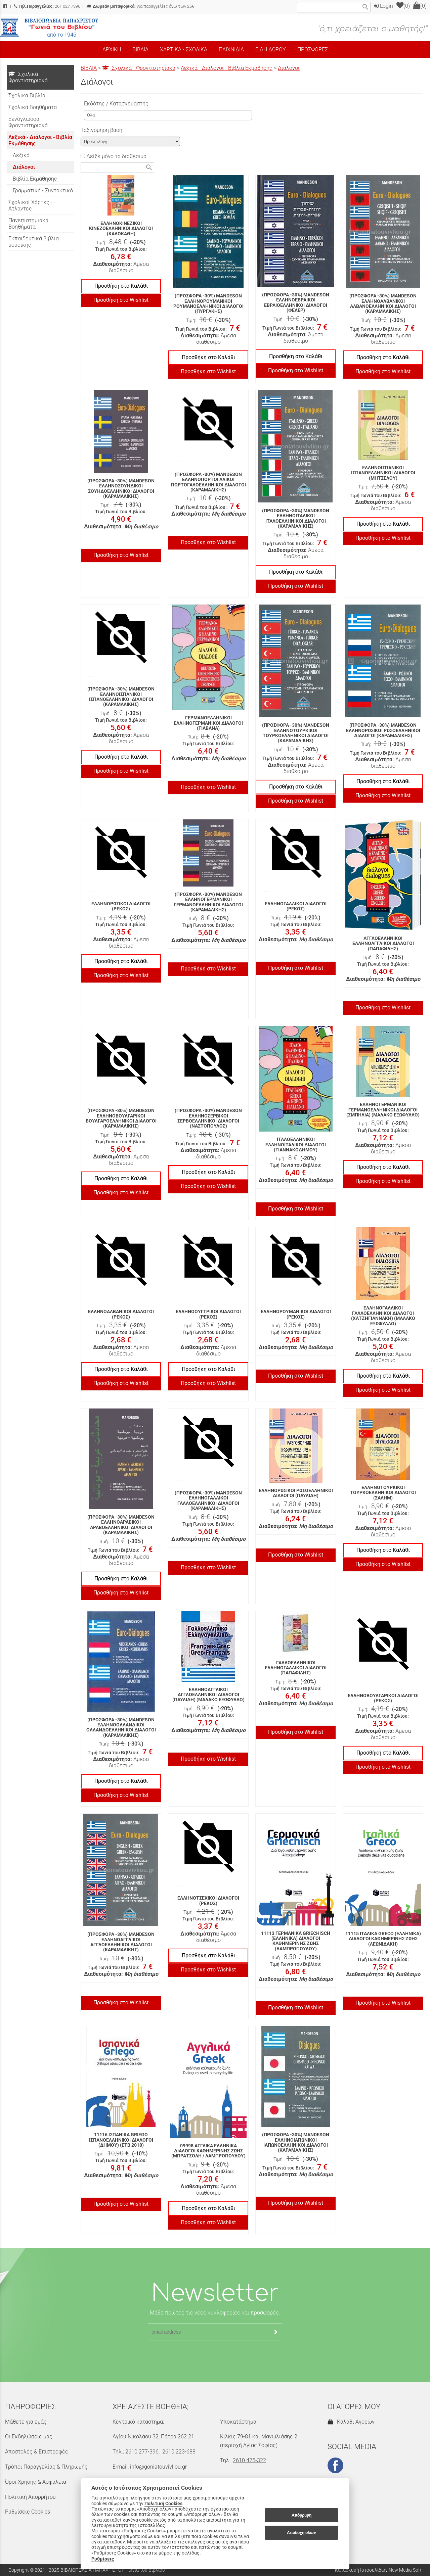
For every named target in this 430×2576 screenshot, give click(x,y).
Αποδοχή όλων (301, 2532)
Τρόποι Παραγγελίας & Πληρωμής (46, 2467)
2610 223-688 (179, 2451)
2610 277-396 (142, 2451)
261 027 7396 (47, 6)
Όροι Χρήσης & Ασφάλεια (35, 2482)
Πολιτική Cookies (163, 2503)
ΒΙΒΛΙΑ (89, 68)
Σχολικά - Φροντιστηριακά (138, 68)
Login (383, 6)
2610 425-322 (249, 2460)
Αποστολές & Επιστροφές (36, 2451)
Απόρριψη (301, 2515)
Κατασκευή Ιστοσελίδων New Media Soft (378, 2570)
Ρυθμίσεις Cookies (27, 2512)
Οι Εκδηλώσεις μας (28, 2436)
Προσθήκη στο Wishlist (120, 300)
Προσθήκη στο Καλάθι (121, 286)
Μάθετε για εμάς (26, 2422)
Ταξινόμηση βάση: (102, 130)
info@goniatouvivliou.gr (158, 2467)
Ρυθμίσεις (102, 2559)
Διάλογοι (289, 68)
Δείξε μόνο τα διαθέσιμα (113, 156)
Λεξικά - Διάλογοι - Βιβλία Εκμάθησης (226, 68)
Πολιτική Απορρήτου (30, 2497)
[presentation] (215, 2357)
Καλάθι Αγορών (351, 2422)
